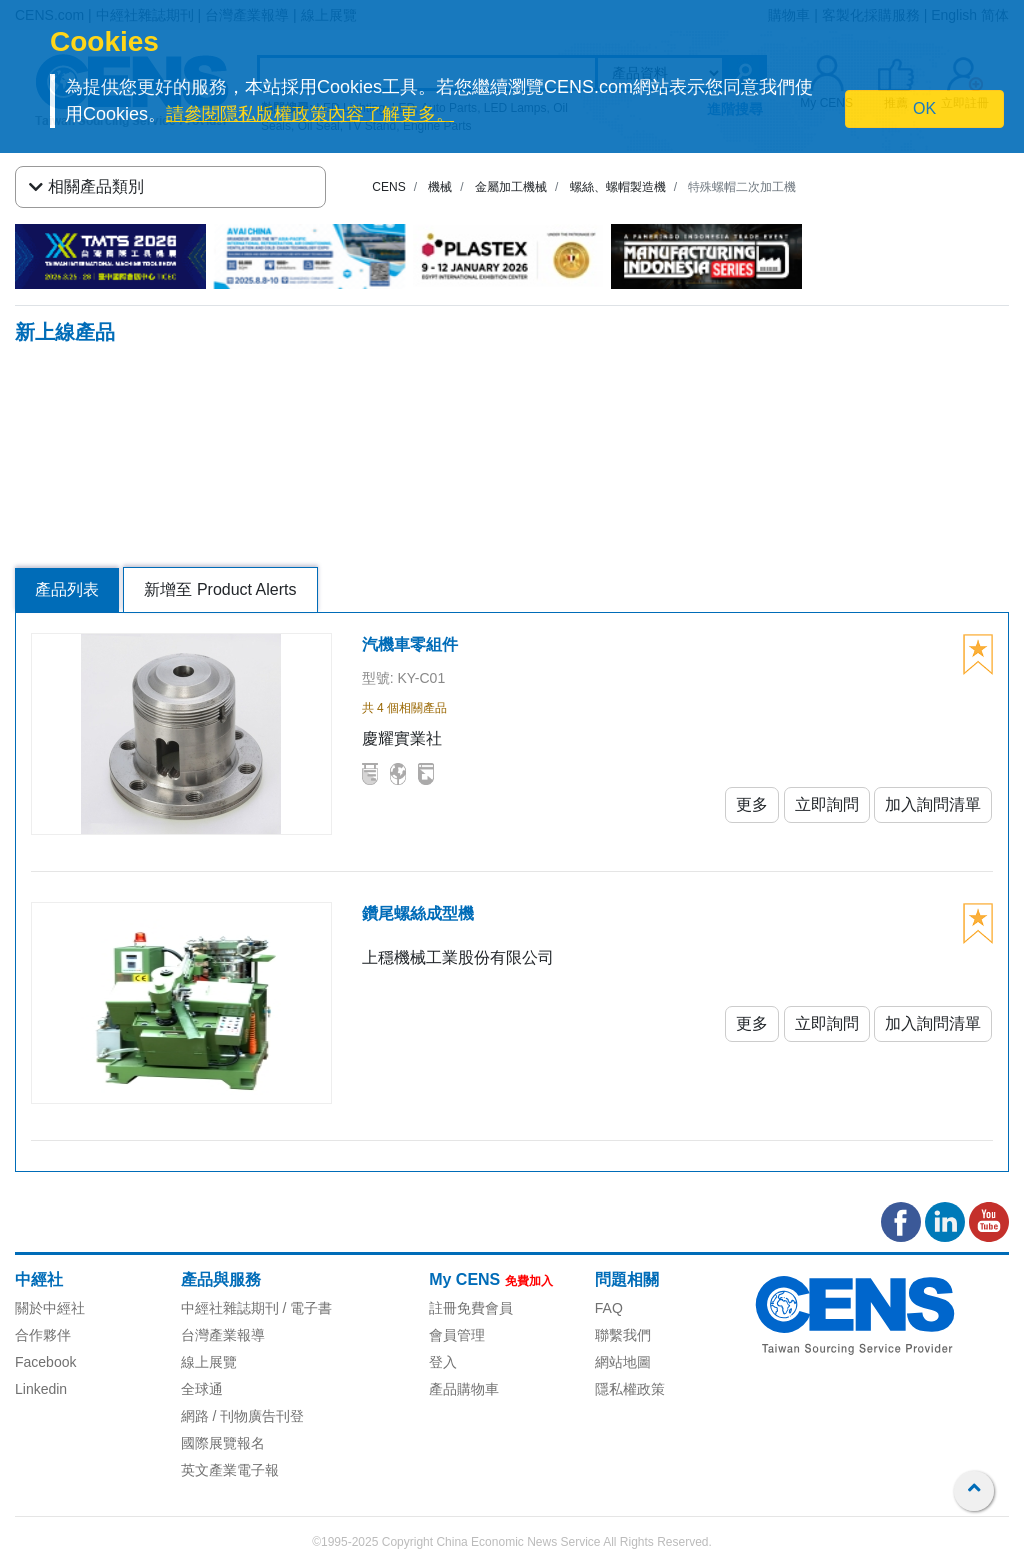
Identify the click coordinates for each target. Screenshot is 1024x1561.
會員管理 (457, 1335)
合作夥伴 (43, 1335)
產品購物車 (464, 1389)
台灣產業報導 (223, 1335)
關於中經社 (50, 1308)
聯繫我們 (623, 1335)
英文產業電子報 (230, 1470)
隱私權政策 (630, 1389)
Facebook (45, 1362)
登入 (443, 1362)
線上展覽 (209, 1362)
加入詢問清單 (933, 804)
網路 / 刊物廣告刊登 (243, 1416)
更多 (752, 804)
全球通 (202, 1389)
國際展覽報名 (223, 1443)
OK (924, 108)
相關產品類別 (86, 187)
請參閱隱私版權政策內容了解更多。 (310, 114)
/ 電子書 (306, 1308)
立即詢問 (827, 804)
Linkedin (41, 1389)
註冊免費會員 (471, 1308)
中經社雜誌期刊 (230, 1308)
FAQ (609, 1308)
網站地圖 (623, 1362)
